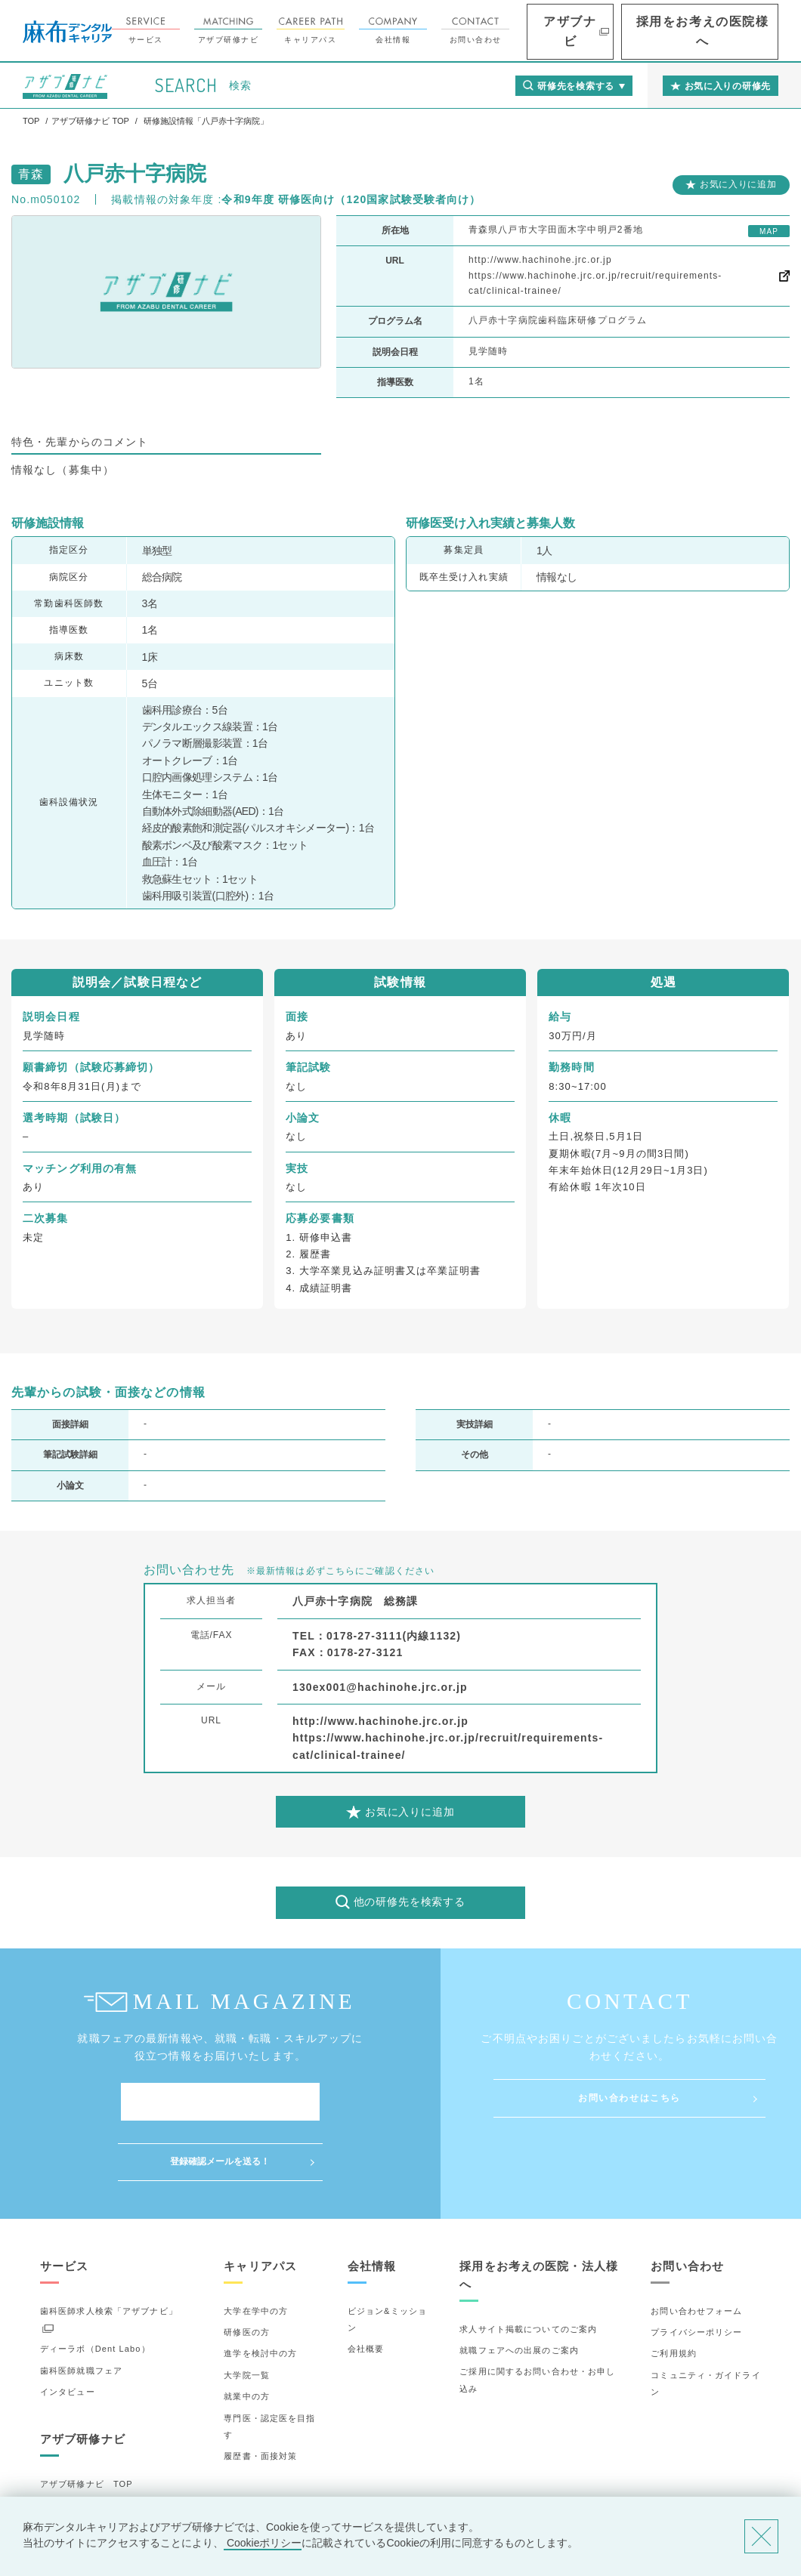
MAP (768, 231)
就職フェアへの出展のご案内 (519, 2290)
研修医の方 (247, 2272)
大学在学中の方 (256, 2250)
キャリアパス (383, 30)
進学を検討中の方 (260, 2293)
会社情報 (465, 30)
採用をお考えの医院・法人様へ (538, 2214)
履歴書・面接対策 (260, 2396)
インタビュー (67, 2332)
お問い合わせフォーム (696, 2250)
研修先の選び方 (72, 2445)
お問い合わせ (548, 30)
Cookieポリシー (263, 2543)
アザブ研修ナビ (301, 30)
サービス (218, 30)
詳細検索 (58, 2466)
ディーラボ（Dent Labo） (95, 2289)
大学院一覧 (247, 2315)
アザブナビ (627, 31)
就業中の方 (247, 2336)
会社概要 (366, 2289)
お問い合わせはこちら (629, 2098)
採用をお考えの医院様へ (726, 31)
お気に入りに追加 (738, 184)
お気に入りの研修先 (81, 2488)
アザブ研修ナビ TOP (86, 2423)
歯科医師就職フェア (81, 2310)
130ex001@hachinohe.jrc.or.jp (380, 1687)
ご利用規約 (674, 2293)
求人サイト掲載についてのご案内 (528, 2268)
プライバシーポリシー (696, 2272)
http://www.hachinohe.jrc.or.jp (540, 260)
